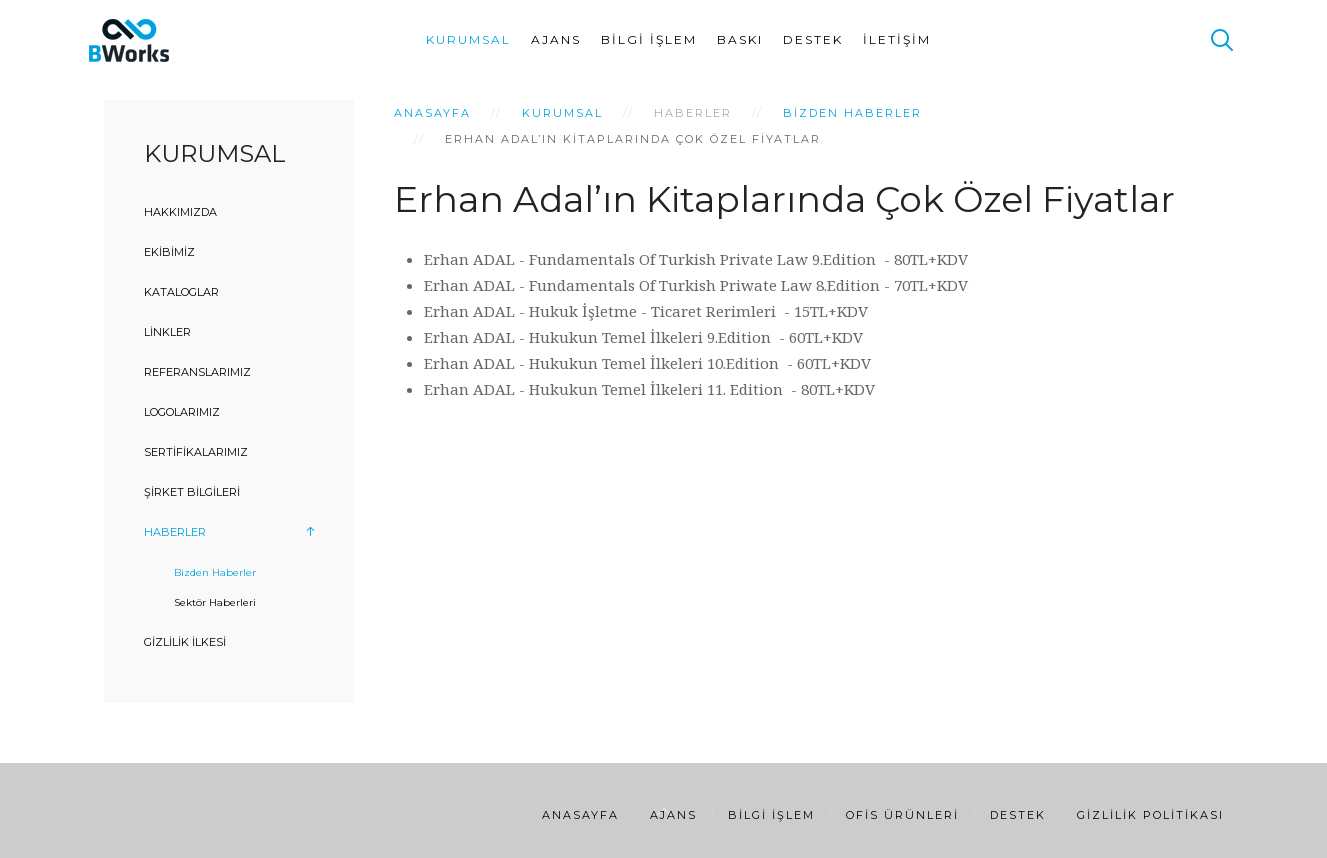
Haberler (175, 532)
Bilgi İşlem (649, 39)
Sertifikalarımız (196, 452)
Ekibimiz (169, 252)
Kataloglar (181, 292)
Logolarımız (182, 412)
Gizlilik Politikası (1150, 815)
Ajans (556, 39)
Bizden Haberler (852, 113)
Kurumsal (468, 39)
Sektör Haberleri (215, 602)
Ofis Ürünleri (902, 815)
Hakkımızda (180, 212)
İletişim (897, 39)
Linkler (167, 332)
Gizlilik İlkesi (185, 642)
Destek (813, 39)
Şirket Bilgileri (192, 492)
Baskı (740, 39)
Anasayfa (432, 113)
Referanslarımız (197, 372)
